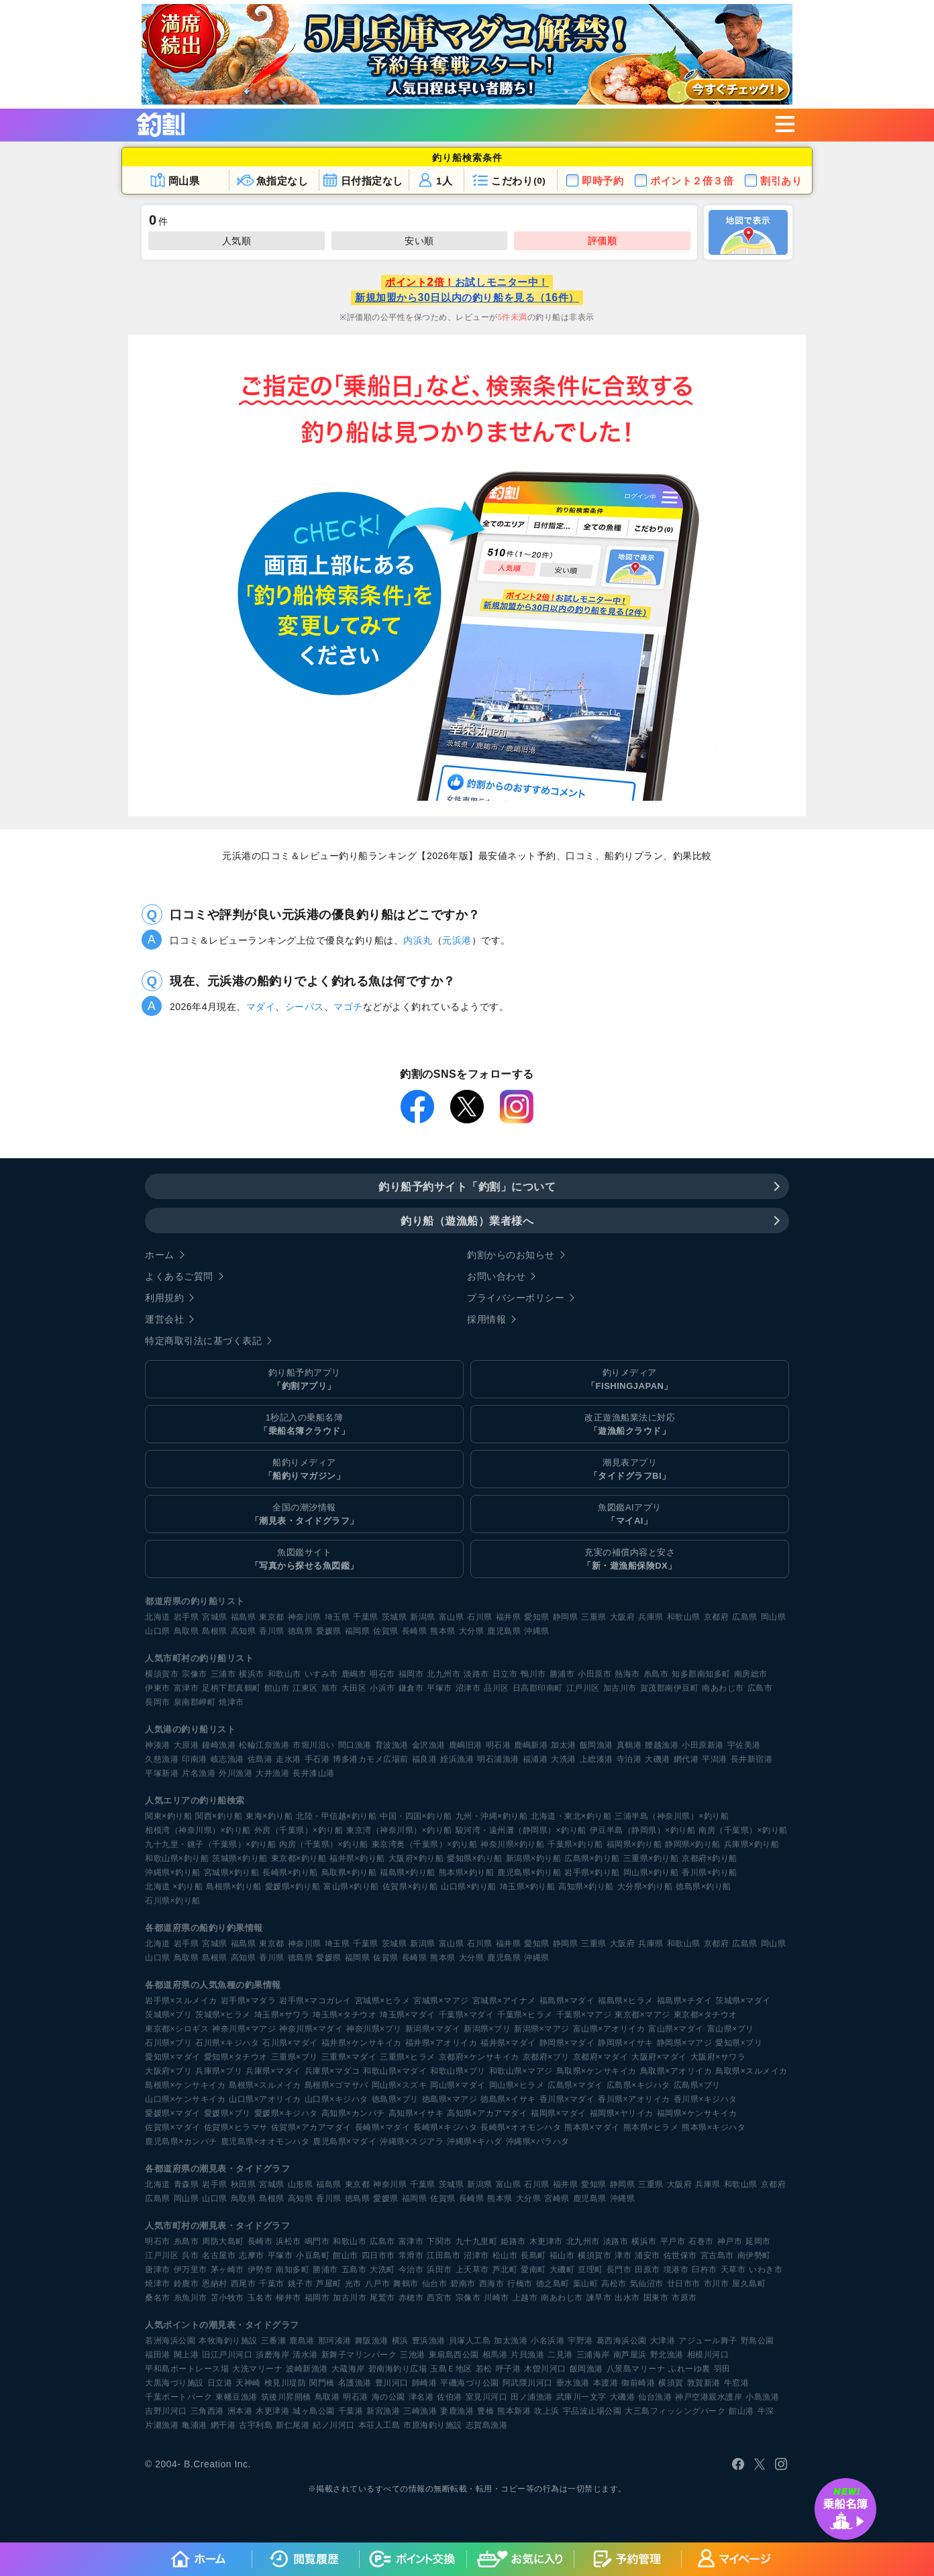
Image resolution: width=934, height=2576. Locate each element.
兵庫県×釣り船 (752, 1844)
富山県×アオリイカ (609, 2029)
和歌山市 (284, 1674)
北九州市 (443, 1674)
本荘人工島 (379, 2425)
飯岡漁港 (596, 1745)
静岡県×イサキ (626, 2043)
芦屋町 (329, 2284)
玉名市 (260, 2298)
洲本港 (240, 2411)
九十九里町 (477, 2241)
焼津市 (231, 1702)
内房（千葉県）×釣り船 (323, 1844)
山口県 (157, 1631)
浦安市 (647, 2255)
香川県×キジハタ (705, 2099)
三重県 (594, 1617)
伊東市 (157, 1688)
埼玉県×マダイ (407, 2015)
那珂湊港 (335, 2341)
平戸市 (673, 2241)
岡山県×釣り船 (651, 1872)
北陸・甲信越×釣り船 (336, 1816)
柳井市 (288, 2298)
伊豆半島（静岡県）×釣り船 (643, 1830)
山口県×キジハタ (336, 2099)
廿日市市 (684, 2284)
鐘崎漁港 (219, 1745)
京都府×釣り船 (709, 1858)
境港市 (676, 2269)
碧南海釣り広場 (397, 2369)
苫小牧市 (227, 2298)
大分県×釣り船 (645, 1887)
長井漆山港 (314, 1773)
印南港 (194, 1759)
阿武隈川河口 (528, 2383)
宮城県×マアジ (441, 2001)
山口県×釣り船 (469, 1887)
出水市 (627, 2298)
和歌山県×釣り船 (177, 1858)
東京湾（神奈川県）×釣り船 (399, 1830)
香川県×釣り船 (709, 1872)
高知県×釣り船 (586, 1887)
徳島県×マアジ (450, 2099)
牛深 (766, 2411)
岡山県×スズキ (399, 2085)
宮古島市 (717, 2255)
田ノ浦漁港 (532, 2397)
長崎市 (260, 2241)
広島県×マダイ (575, 2085)
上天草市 (472, 2269)
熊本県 (443, 1631)
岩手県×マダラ (248, 2001)
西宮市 (439, 2298)
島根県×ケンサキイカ (185, 2085)
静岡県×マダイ (567, 2043)
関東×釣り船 (168, 1816)
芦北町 (505, 2269)
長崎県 (414, 1631)
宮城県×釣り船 (232, 1872)
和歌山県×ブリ (458, 2071)
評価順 (602, 240)
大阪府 (622, 1617)
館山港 (741, 2411)
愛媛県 (329, 1631)
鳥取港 (327, 2397)
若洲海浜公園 (170, 2341)
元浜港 (457, 940)
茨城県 (394, 1617)
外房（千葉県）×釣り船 (299, 1830)
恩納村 (214, 2284)
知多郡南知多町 (701, 1674)
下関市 (439, 2241)
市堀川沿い (314, 1745)
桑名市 (157, 2298)
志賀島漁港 (487, 2425)
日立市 (505, 1674)
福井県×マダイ (508, 2043)
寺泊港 (629, 1759)
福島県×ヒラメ (626, 2001)
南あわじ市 (723, 1688)
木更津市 (546, 2241)
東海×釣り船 (269, 1816)
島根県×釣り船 (234, 1887)
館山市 (277, 1688)
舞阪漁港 (371, 2341)
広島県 (745, 1617)
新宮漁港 (383, 2411)
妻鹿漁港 (457, 2411)
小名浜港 (547, 2341)
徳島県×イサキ (508, 2099)
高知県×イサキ (416, 2113)
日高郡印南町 (538, 1688)
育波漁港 (392, 1745)
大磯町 (562, 2269)
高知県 (243, 1631)
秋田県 (243, 2184)
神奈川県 (304, 1617)
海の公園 (388, 2397)
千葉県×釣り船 (575, 1844)
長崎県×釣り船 (290, 1872)
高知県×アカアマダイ (487, 2113)
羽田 (722, 2369)
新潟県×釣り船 (534, 1858)
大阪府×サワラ (718, 2057)
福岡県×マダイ (558, 2113)
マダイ (261, 1006)
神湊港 (157, 1745)
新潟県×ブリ (487, 2029)
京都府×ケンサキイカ (479, 2057)
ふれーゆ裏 (689, 2369)
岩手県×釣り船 (592, 1872)
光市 (353, 2284)
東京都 (271, 1617)
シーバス (304, 1006)
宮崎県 (557, 2198)
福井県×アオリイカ (441, 2043)
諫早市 (599, 2298)
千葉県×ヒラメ (525, 2015)
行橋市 (520, 2284)
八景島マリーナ (636, 2369)
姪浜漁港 (457, 1759)
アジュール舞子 (707, 2341)
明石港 (498, 1745)
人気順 (237, 240)
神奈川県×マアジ (244, 2029)
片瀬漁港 (161, 2425)
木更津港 (272, 2411)
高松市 (614, 2284)
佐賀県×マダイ (173, 2127)
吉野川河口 (166, 2411)
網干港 (223, 2425)
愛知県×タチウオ (236, 2057)
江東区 (305, 1688)
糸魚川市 (190, 2298)
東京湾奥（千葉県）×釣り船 (425, 1844)
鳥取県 (186, 1631)
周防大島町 (223, 2241)
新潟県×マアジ (542, 2029)
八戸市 (378, 2284)
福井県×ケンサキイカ (361, 2043)
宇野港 (580, 2341)
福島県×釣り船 (407, 1872)
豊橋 (485, 2411)
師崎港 (424, 2383)
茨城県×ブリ (168, 2015)
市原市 (684, 2298)
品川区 (496, 1688)
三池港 (412, 2355)
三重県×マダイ (349, 2057)
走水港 (288, 1759)
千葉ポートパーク (178, 2397)
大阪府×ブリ (168, 2071)
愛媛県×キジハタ (286, 2113)
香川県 (271, 1631)
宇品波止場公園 (592, 2411)
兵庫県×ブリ (218, 2071)
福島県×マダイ (567, 2001)
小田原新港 (703, 1745)
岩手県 (186, 1617)
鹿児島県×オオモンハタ (265, 2141)
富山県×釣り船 (351, 1887)
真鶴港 (629, 1745)
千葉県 (365, 1617)
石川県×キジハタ (227, 2043)
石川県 (479, 1617)
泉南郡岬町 (195, 1702)
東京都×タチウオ (705, 2015)
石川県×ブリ (168, 2043)
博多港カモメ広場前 (371, 1759)
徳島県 (300, 1631)
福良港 (424, 1759)
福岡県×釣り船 (634, 1844)
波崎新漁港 (307, 2369)
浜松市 (288, 2241)
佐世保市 (680, 2255)
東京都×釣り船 (299, 1858)
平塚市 (439, 1688)
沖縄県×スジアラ (412, 2141)
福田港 (157, 2355)
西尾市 (243, 2284)
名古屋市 (219, 2255)
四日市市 (378, 2255)
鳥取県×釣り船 (349, 1872)
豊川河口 (392, 2383)
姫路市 (513, 2241)
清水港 (305, 2355)
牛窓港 (736, 2383)
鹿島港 (302, 2341)
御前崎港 (638, 2383)
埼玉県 (337, 1617)
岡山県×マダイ (458, 2085)
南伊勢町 (754, 2255)
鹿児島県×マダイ (344, 2141)
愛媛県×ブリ (227, 2113)
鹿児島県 (504, 1631)
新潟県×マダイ (433, 2029)
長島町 (533, 2255)
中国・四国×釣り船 (416, 1816)
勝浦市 (562, 1674)
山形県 (300, 2184)
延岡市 (758, 2241)
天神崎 (248, 2383)
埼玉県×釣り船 (528, 1887)
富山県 (451, 1617)
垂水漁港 (573, 2383)
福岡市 (411, 1674)
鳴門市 (317, 2241)
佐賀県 (386, 1631)
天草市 (733, 2269)
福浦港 (535, 1759)
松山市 (505, 2255)
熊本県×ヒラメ (651, 2127)
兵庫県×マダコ (332, 2071)
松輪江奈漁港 (264, 1745)
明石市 (382, 1674)
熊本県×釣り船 (467, 1872)
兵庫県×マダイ (273, 2071)
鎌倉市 (411, 1688)
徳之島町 (553, 2284)
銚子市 (300, 2284)
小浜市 (382, 1688)
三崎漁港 (420, 2411)
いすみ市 (321, 1674)
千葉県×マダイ (467, 2015)
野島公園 (757, 2341)
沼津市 (468, 1688)
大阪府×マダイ (659, 2057)
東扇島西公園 (454, 2355)
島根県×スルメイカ (265, 2085)
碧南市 (463, 2284)
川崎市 (496, 2298)
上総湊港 (596, 1759)
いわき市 (765, 2269)
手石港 (317, 1759)
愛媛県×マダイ (173, 2113)
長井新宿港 (752, 1759)
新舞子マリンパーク (359, 2355)
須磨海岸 (272, 2355)
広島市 (760, 1688)
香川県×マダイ (567, 2099)
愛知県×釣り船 (475, 1858)
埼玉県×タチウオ (344, 2015)
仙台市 (435, 2284)
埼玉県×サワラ (282, 2015)
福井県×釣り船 (357, 1858)
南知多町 (292, 2269)
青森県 (186, 2184)
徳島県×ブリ (395, 2099)
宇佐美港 (744, 1745)
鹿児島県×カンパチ (181, 2141)
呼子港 (508, 2369)
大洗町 (382, 2269)
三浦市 (223, 1674)
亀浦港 (194, 2425)
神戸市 (730, 2241)
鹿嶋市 (354, 1674)
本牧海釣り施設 (228, 2341)
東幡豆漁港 (236, 2397)
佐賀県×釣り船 (410, 1887)
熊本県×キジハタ (713, 2127)
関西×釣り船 (218, 1816)
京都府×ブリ (546, 2057)
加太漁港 (510, 2341)
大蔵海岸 (348, 2369)
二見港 (560, 2355)
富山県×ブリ (730, 2029)
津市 (623, 2255)
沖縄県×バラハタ (538, 2141)
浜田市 (439, 2269)
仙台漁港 (655, 2397)
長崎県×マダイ (383, 2127)
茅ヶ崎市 (227, 2269)
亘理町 (590, 2269)
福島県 (243, 1617)
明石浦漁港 (498, 1759)
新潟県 (422, 1617)
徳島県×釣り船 (703, 1887)
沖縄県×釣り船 (173, 1872)
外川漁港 (235, 1773)
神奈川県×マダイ (311, 2029)
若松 (484, 2369)
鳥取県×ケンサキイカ (596, 2071)
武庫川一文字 (581, 2397)
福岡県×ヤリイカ (622, 2113)
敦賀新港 (704, 2383)
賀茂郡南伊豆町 (669, 1688)
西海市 (492, 2284)
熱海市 (627, 1674)
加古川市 (620, 1688)
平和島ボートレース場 (187, 2369)
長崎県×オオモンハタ (520, 2127)
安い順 (419, 240)
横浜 (400, 2341)
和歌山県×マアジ (521, 2071)
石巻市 (701, 2241)
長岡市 (157, 1702)
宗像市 (194, 1674)
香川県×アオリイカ (634, 2099)
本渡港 (606, 2383)
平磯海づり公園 (469, 2383)
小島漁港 (762, 2397)
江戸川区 (583, 1688)
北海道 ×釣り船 (174, 1887)
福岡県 (357, 1631)
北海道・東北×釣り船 (571, 1816)
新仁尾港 (292, 2425)
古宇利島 (255, 2425)
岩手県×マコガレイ (315, 2001)
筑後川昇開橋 (286, 2397)
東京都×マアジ (642, 2015)
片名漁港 (198, 1773)
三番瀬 (274, 2341)
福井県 (508, 1617)
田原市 (647, 2269)
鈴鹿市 (186, 2284)
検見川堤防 (285, 2383)
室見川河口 (487, 2397)
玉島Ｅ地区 (451, 2369)
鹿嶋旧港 (465, 1745)
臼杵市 (704, 2269)
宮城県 (214, 1617)
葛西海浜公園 (621, 2341)
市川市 (716, 2284)
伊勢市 (260, 2269)
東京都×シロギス (177, 2029)
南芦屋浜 (630, 2355)
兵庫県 (651, 1617)
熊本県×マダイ (592, 2127)
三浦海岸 (593, 2355)
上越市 (525, 2298)
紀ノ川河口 (334, 2425)
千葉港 (351, 2411)
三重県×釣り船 (651, 1858)
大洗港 (563, 1759)
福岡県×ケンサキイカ (697, 2113)
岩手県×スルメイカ (181, 2001)
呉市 (190, 2255)
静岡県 (565, 1617)
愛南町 (533, 2269)
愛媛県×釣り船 (293, 1887)
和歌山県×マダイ (395, 2071)
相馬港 (495, 2355)
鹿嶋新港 (531, 1745)
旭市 (329, 1688)
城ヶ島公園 (314, 2411)
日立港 (220, 2383)
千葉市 (271, 2284)
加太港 (563, 1745)
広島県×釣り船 (592, 1858)
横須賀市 (161, 1674)
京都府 (716, 1617)
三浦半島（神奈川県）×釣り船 (672, 1816)
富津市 (186, 1688)
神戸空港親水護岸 (708, 2397)
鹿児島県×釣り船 (529, 1872)
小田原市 (594, 1674)
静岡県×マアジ (685, 2043)
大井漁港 (272, 1773)
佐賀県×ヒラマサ (236, 2127)
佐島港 (260, 1759)
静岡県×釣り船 (693, 1844)
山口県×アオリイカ (265, 2099)
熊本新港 (514, 2411)
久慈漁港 (161, 1759)
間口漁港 (355, 1745)
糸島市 (656, 1674)
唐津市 (157, 2269)
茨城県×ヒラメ (223, 2015)
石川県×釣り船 (173, 1901)
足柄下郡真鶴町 (231, 1688)
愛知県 (537, 1617)
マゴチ (348, 1006)
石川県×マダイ (290, 2043)
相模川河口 (708, 2355)
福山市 (562, 2255)
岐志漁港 (227, 1759)
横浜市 (251, 1674)
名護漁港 (355, 2383)
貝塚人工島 (470, 2341)
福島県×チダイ (685, 2001)
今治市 (411, 2269)
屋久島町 (749, 2284)
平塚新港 (161, 1773)
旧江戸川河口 (227, 2355)
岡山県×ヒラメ (517, 2085)
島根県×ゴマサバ (336, 2085)
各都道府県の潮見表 (186, 2169)
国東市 (656, 2298)
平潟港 (714, 1759)
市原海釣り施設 (432, 2425)
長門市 (619, 2269)
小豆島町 (312, 2255)
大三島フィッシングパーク (675, 2411)
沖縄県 (537, 1631)
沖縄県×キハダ (475, 2141)
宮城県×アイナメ (504, 2001)
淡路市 (476, 1674)
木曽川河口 (545, 2369)
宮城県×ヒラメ (383, 2001)
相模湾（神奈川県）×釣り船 (198, 1830)
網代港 (686, 1759)
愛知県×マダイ (173, 2057)
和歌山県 (684, 1617)
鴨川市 (533, 1674)
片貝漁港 (527, 2355)
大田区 (354, 1688)
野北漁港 (667, 2355)
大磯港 (657, 1759)
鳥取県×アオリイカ (676, 2071)
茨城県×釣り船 (240, 1858)
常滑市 (411, 2255)
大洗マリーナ (257, 2369)
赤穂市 (411, 2298)
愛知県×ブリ (738, 2043)
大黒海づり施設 (174, 2383)
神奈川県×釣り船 (512, 1844)
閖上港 (186, 2355)
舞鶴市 (406, 2284)
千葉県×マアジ (584, 2015)
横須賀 (671, 2383)
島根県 (214, 1631)
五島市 (354, 2269)
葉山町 (586, 2284)
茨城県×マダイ (743, 2001)
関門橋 (322, 2383)
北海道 (157, 1617)
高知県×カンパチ (353, 2113)
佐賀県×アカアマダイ (311, 2127)
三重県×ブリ (294, 2057)
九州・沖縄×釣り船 (492, 1816)
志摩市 (251, 2255)
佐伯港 (449, 2397)
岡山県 (773, 1617)
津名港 (421, 2397)
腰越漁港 (661, 1745)
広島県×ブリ (697, 2085)
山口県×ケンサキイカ (185, 2099)
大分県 (471, 1631)
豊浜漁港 (429, 2341)
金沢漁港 (429, 1745)
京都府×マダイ (601, 2057)
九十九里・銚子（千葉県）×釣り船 (210, 1844)
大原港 (186, 1745)
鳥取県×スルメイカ (751, 2071)
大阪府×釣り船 (416, 1858)
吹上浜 (547, 2411)
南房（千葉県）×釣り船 (743, 1830)
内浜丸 (418, 940)
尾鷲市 (382, 2298)
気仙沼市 (647, 2284)
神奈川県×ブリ (374, 2029)
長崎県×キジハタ (445, 2127)
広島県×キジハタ (638, 2085)
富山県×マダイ (676, 2029)
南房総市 (751, 1674)
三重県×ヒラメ (407, 2057)
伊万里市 (190, 2269)
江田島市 (443, 2255)
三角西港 (207, 2411)
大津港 (663, 2341)
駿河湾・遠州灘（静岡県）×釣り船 (521, 1830)
